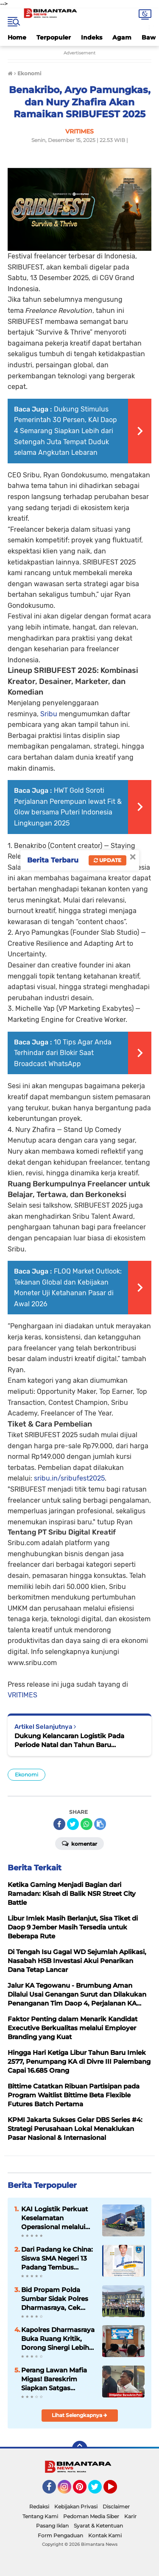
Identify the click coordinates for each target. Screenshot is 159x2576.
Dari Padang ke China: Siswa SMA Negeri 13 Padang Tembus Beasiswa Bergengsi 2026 (57, 2258)
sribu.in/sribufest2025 (69, 1478)
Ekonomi (26, 1774)
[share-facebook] (59, 1824)
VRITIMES (22, 1695)
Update (107, 860)
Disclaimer (116, 2506)
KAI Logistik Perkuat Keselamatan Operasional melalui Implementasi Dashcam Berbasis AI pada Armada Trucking (58, 2218)
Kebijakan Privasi (76, 2506)
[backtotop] (79, 2448)
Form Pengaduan (60, 2535)
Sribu (48, 714)
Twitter (98, 2490)
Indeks (91, 37)
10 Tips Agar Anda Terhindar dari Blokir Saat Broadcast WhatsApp (63, 1053)
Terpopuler (53, 37)
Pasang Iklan (52, 2525)
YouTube (116, 2490)
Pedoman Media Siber (91, 2516)
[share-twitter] (73, 1824)
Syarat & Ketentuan (98, 2525)
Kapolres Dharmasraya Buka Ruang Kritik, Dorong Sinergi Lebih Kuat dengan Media (58, 2339)
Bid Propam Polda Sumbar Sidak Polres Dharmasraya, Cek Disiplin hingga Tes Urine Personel (54, 2299)
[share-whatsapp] (86, 1824)
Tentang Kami (40, 2516)
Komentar (79, 1843)
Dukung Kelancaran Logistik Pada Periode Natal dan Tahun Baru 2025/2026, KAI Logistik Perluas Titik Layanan (73, 1740)
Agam (121, 37)
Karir (130, 2516)
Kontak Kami (105, 2535)
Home (17, 37)
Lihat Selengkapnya (79, 2415)
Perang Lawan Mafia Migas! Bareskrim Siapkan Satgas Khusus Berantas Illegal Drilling (54, 2379)
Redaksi (39, 2506)
